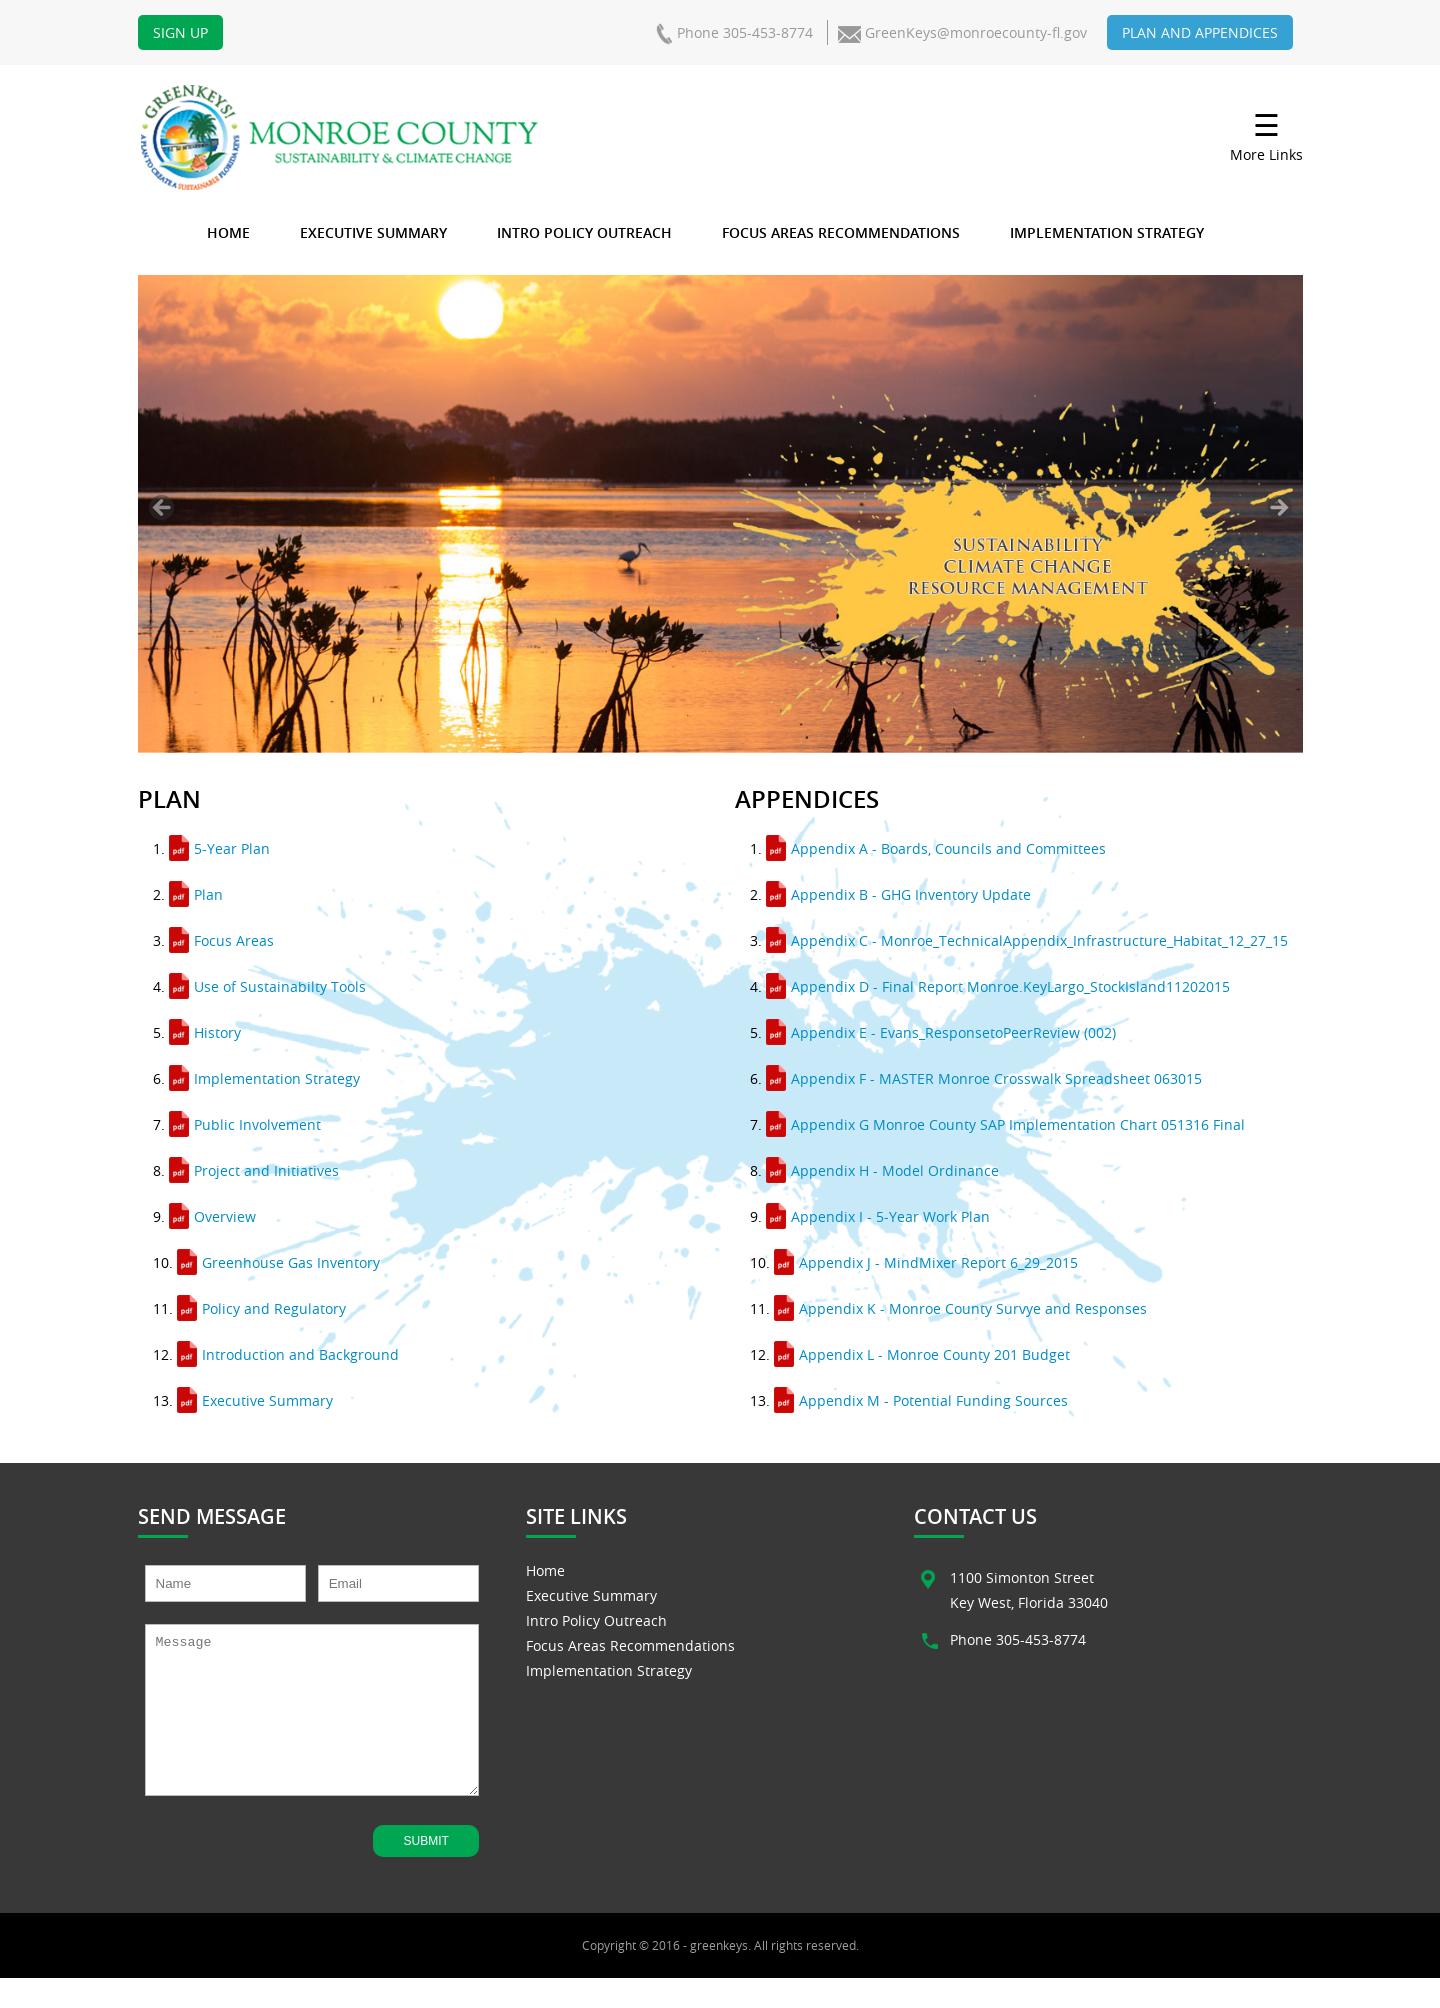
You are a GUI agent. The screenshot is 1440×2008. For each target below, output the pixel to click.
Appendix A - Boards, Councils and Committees (936, 848)
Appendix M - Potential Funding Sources (921, 1400)
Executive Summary (373, 232)
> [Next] (1279, 507)
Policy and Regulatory (261, 1308)
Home (228, 232)
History (205, 1032)
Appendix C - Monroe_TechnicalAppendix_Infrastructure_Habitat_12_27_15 (1027, 940)
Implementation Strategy (1107, 232)
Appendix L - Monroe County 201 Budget (922, 1354)
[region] (720, 514)
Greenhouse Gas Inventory (278, 1262)
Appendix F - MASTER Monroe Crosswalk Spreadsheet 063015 (984, 1078)
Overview (212, 1216)
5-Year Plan (219, 848)
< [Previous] (161, 507)
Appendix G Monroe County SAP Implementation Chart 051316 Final (1005, 1124)
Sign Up (180, 32)
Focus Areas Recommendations (841, 232)
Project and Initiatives (254, 1170)
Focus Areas (221, 940)
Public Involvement (245, 1124)
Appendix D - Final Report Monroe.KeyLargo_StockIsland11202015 (998, 986)
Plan (196, 894)
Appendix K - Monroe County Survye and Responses (960, 1308)
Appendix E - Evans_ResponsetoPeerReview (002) (941, 1032)
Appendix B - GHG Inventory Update (898, 894)
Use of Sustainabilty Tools (267, 986)
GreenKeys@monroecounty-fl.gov (976, 32)
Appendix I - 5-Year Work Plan (878, 1216)
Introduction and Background (288, 1354)
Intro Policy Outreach (584, 232)
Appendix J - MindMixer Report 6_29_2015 (926, 1262)
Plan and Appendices (1200, 32)
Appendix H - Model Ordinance (882, 1170)
